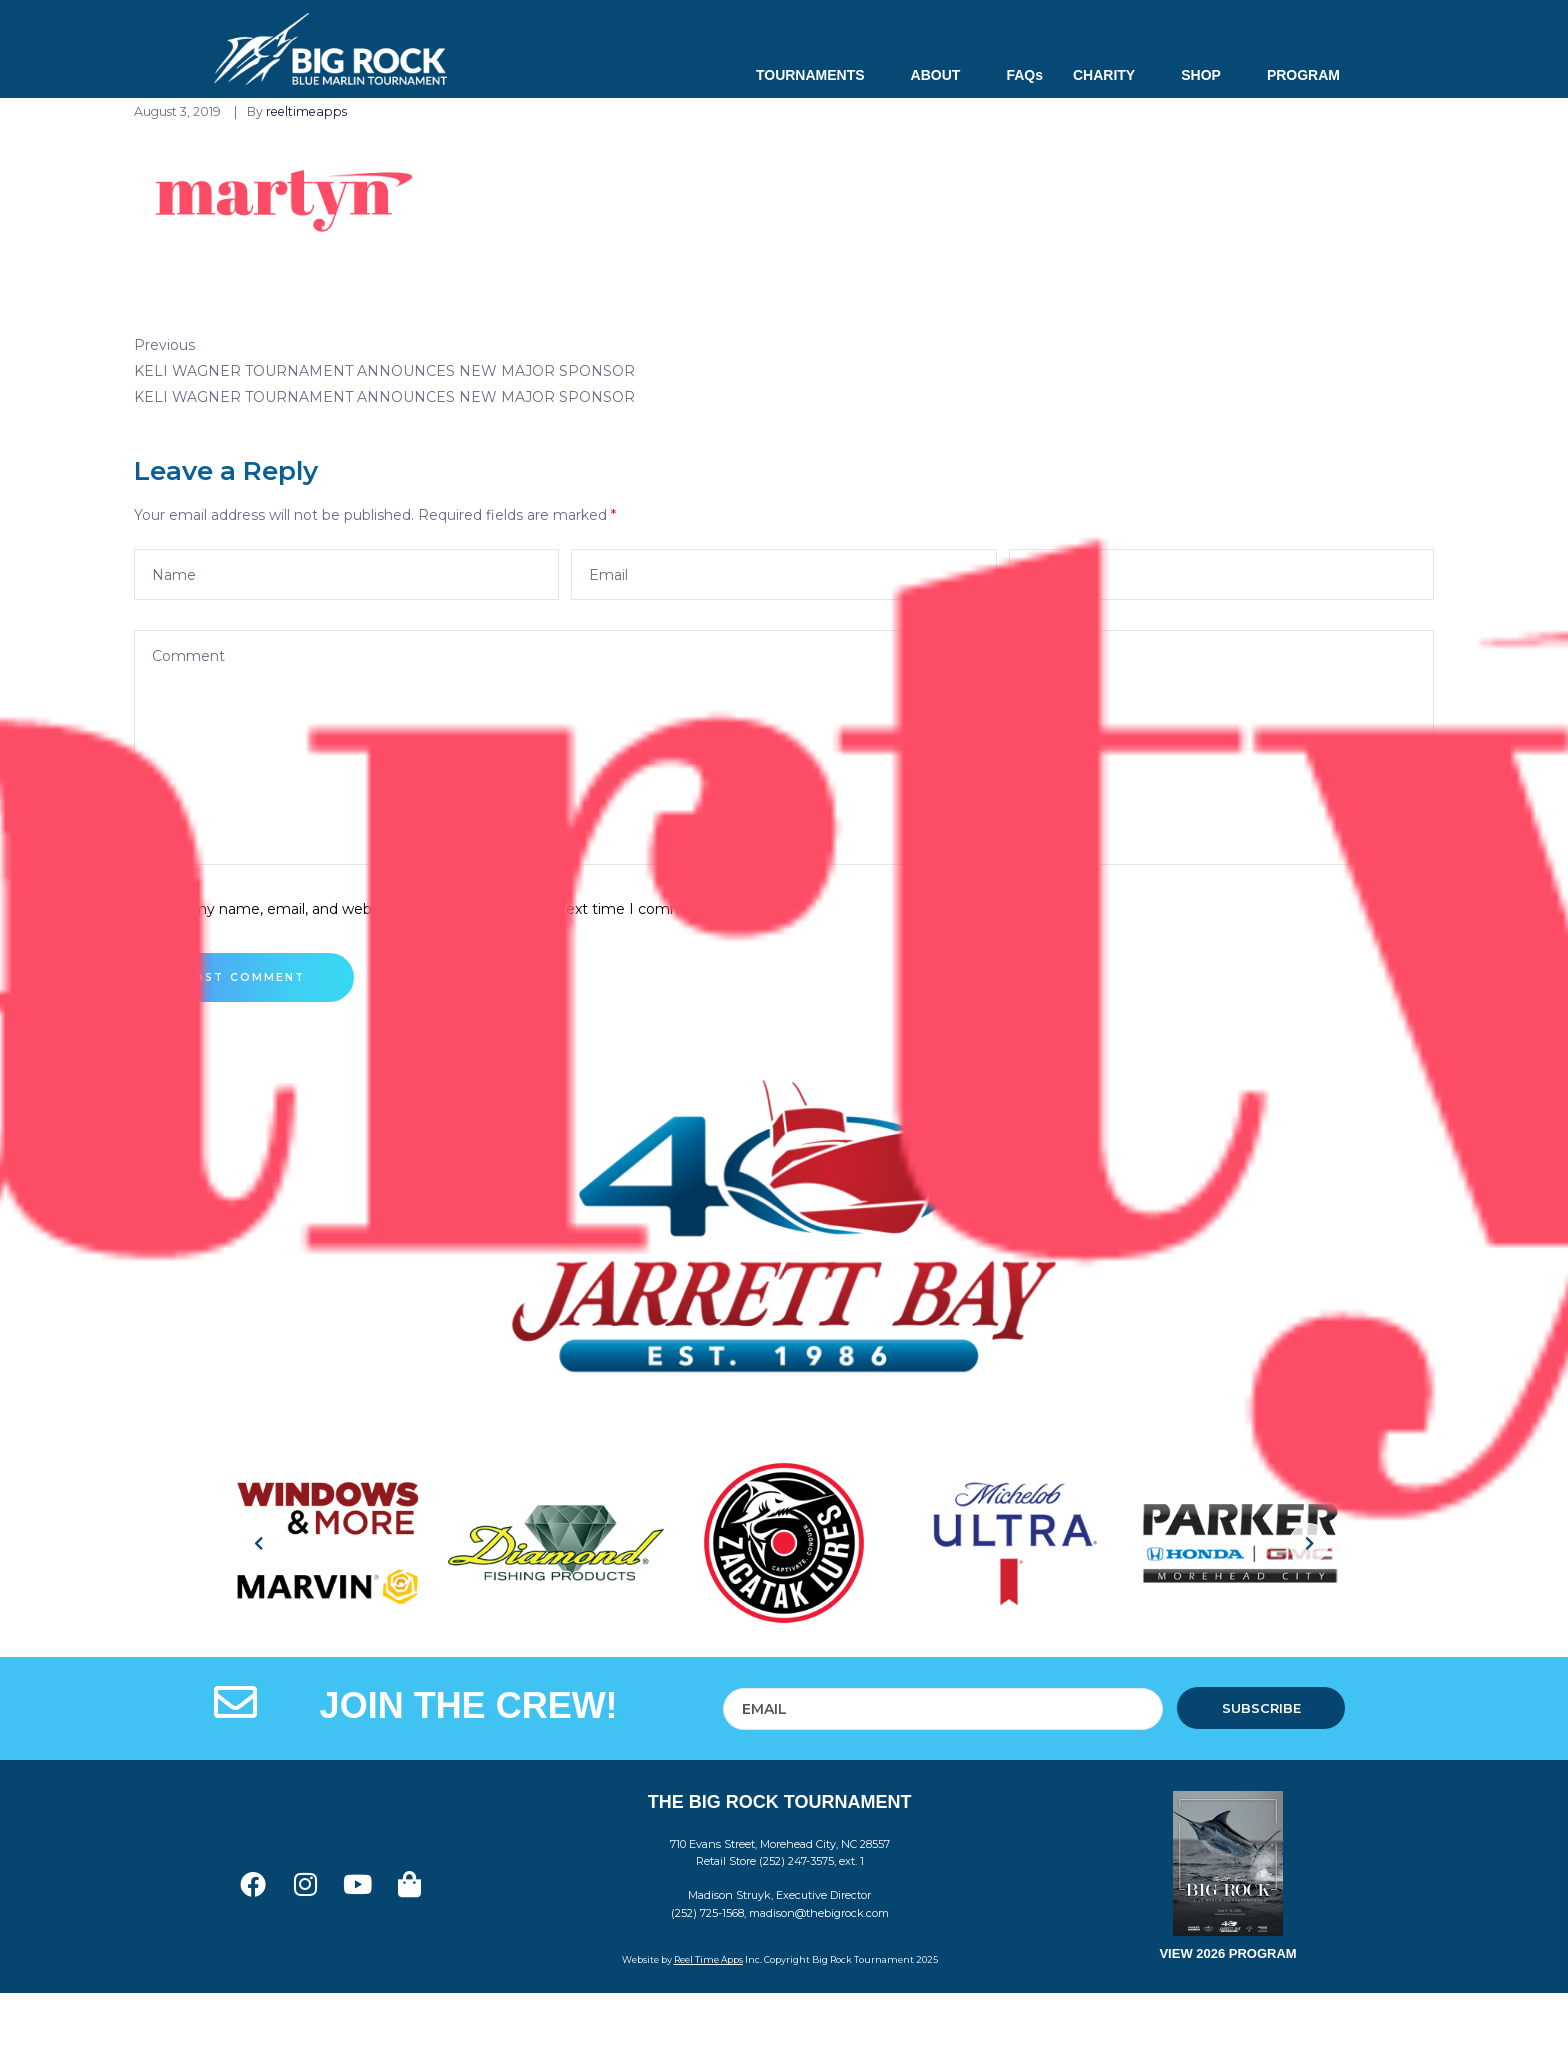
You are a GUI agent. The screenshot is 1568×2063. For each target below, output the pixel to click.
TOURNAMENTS (818, 75)
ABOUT (944, 75)
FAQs (1024, 75)
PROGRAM (1303, 75)
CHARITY (1112, 75)
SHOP (1209, 75)
